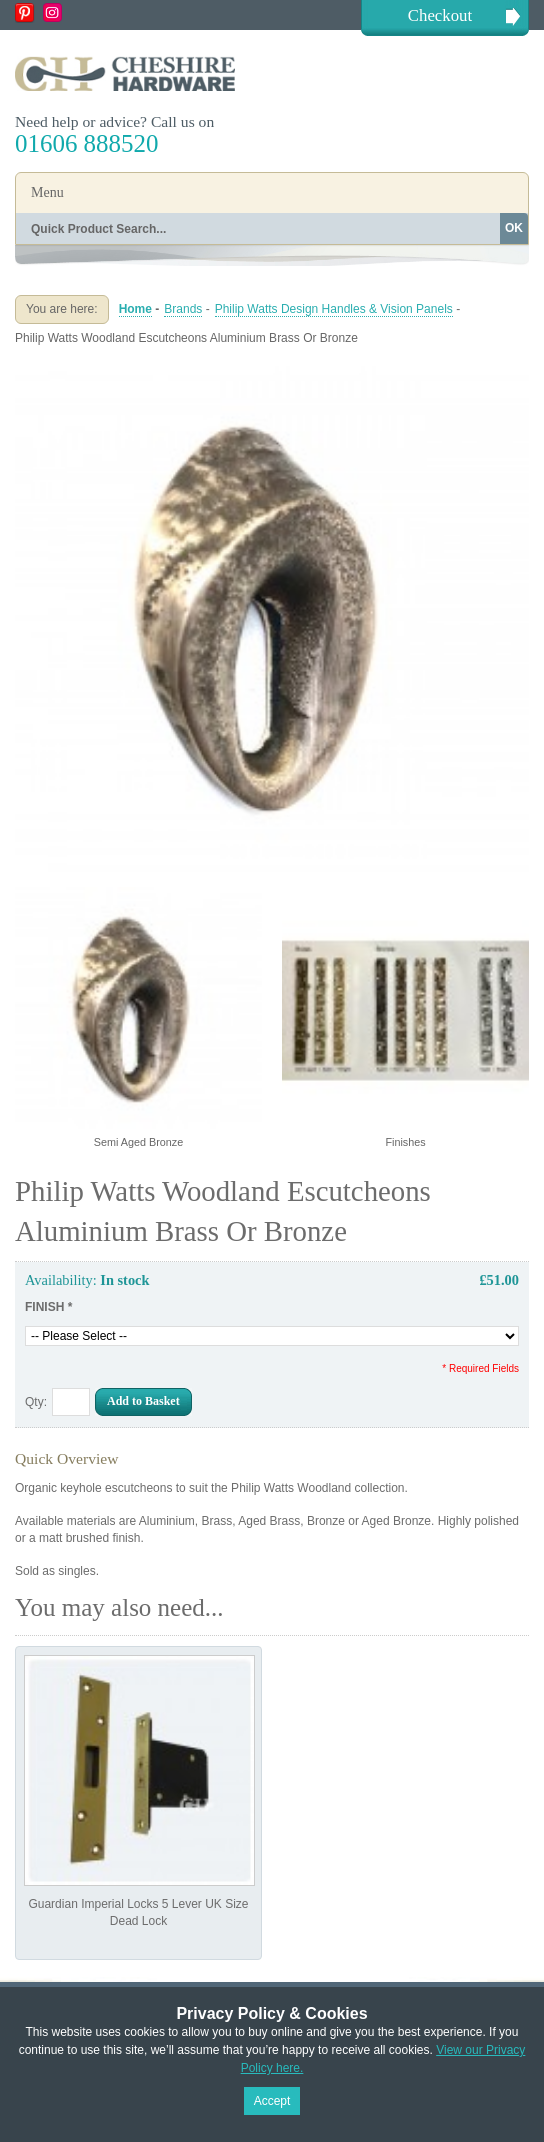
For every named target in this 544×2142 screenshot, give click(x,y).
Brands (183, 309)
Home (135, 309)
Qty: (36, 1402)
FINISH (48, 1307)
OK (514, 228)
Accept (272, 2101)
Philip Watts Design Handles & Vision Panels (334, 309)
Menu (47, 192)
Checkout (440, 15)
